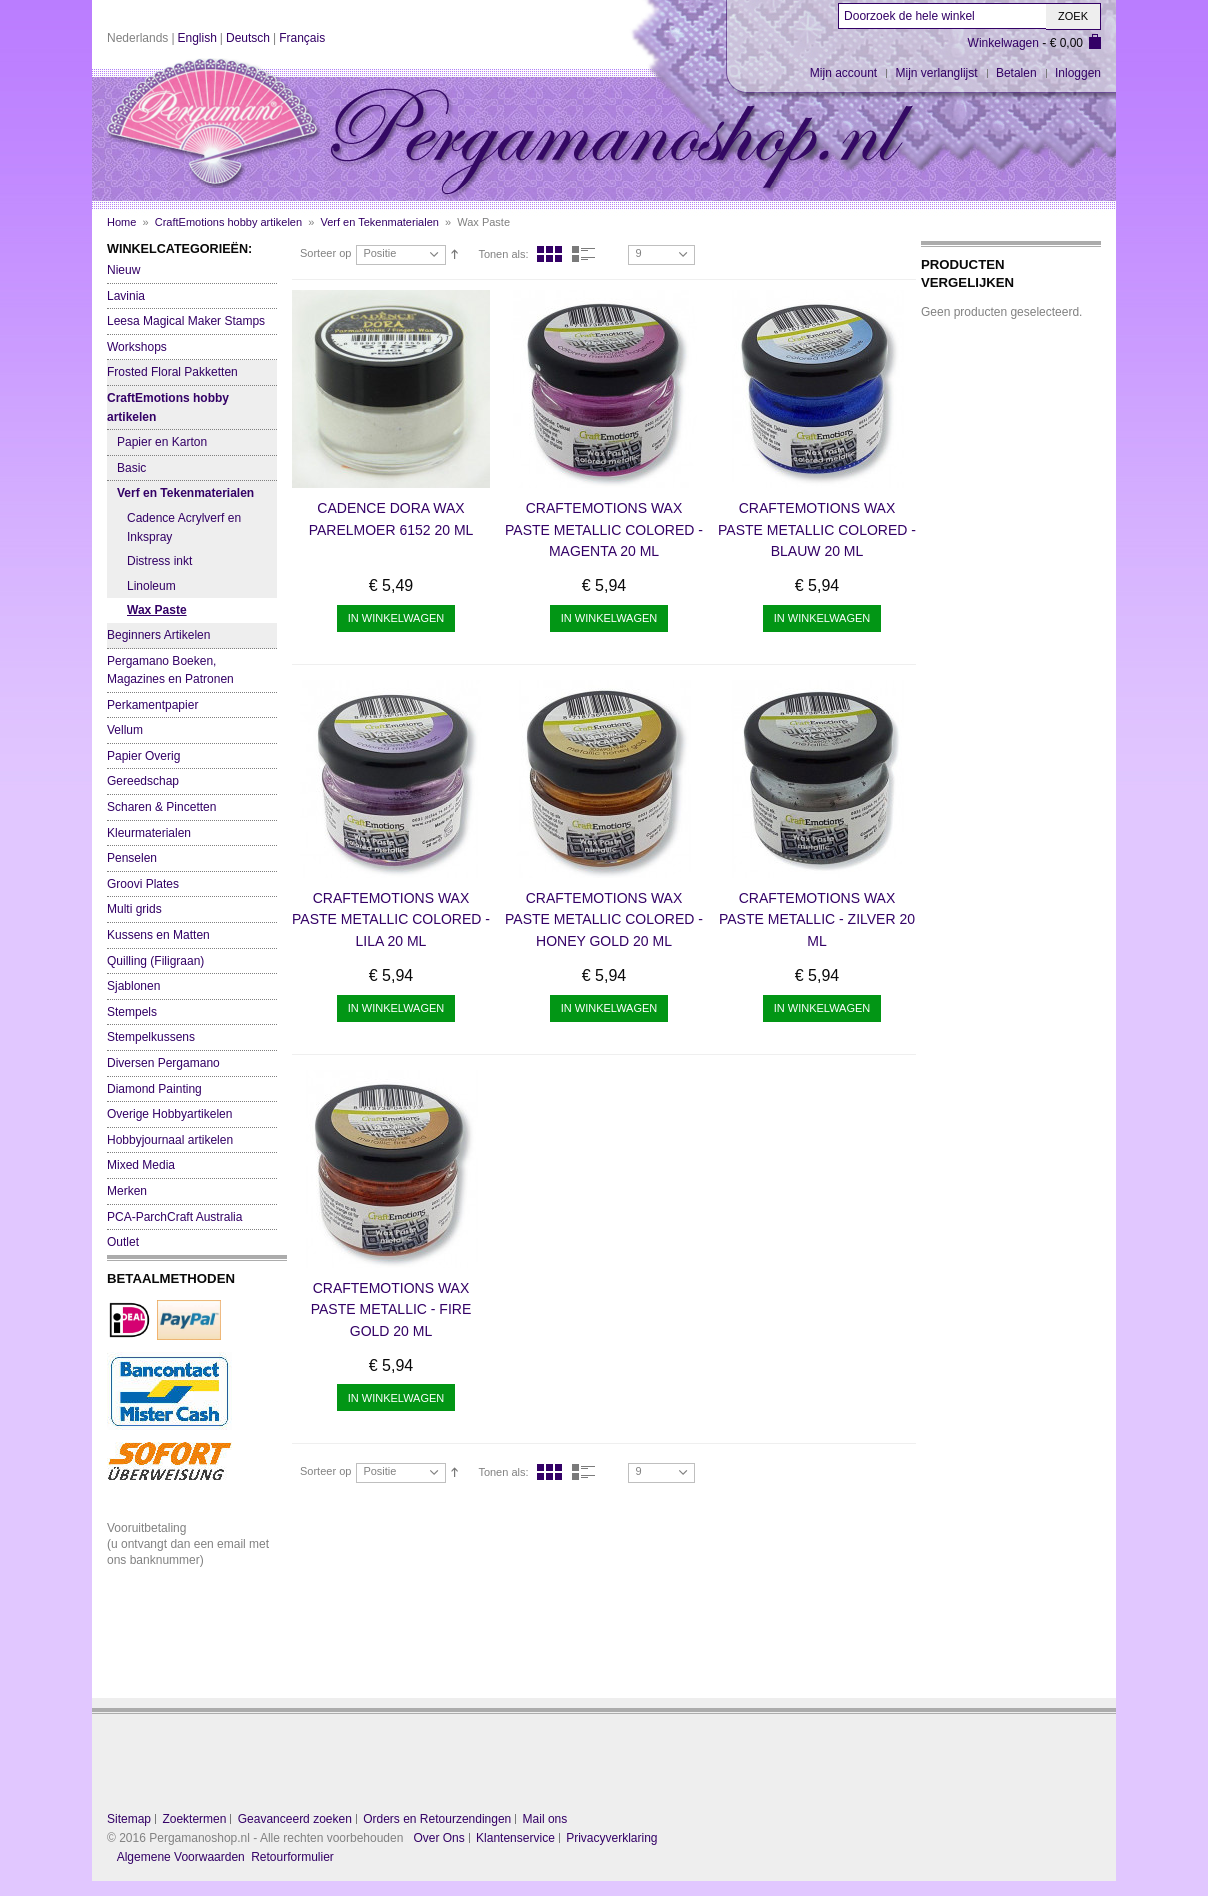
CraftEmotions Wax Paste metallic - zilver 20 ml (817, 919)
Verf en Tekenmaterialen (379, 222)
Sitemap (129, 1819)
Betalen (1016, 73)
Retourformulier (292, 1857)
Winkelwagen (1003, 43)
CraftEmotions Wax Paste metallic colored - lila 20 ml (391, 919)
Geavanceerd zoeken (295, 1819)
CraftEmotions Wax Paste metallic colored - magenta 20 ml (604, 529)
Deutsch (248, 38)
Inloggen (1078, 73)
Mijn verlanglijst (937, 73)
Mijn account (843, 73)
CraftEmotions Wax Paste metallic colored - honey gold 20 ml (604, 919)
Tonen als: (503, 254)
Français (302, 38)
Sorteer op (325, 253)
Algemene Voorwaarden (181, 1857)
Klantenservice (515, 1838)
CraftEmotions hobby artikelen (228, 222)
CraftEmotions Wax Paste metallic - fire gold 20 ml (391, 1309)
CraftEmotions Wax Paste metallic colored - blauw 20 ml (817, 529)
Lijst (584, 254)
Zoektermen (194, 1819)
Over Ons (438, 1838)
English (197, 38)
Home (121, 222)
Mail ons (545, 1819)
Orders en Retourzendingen (437, 1819)
